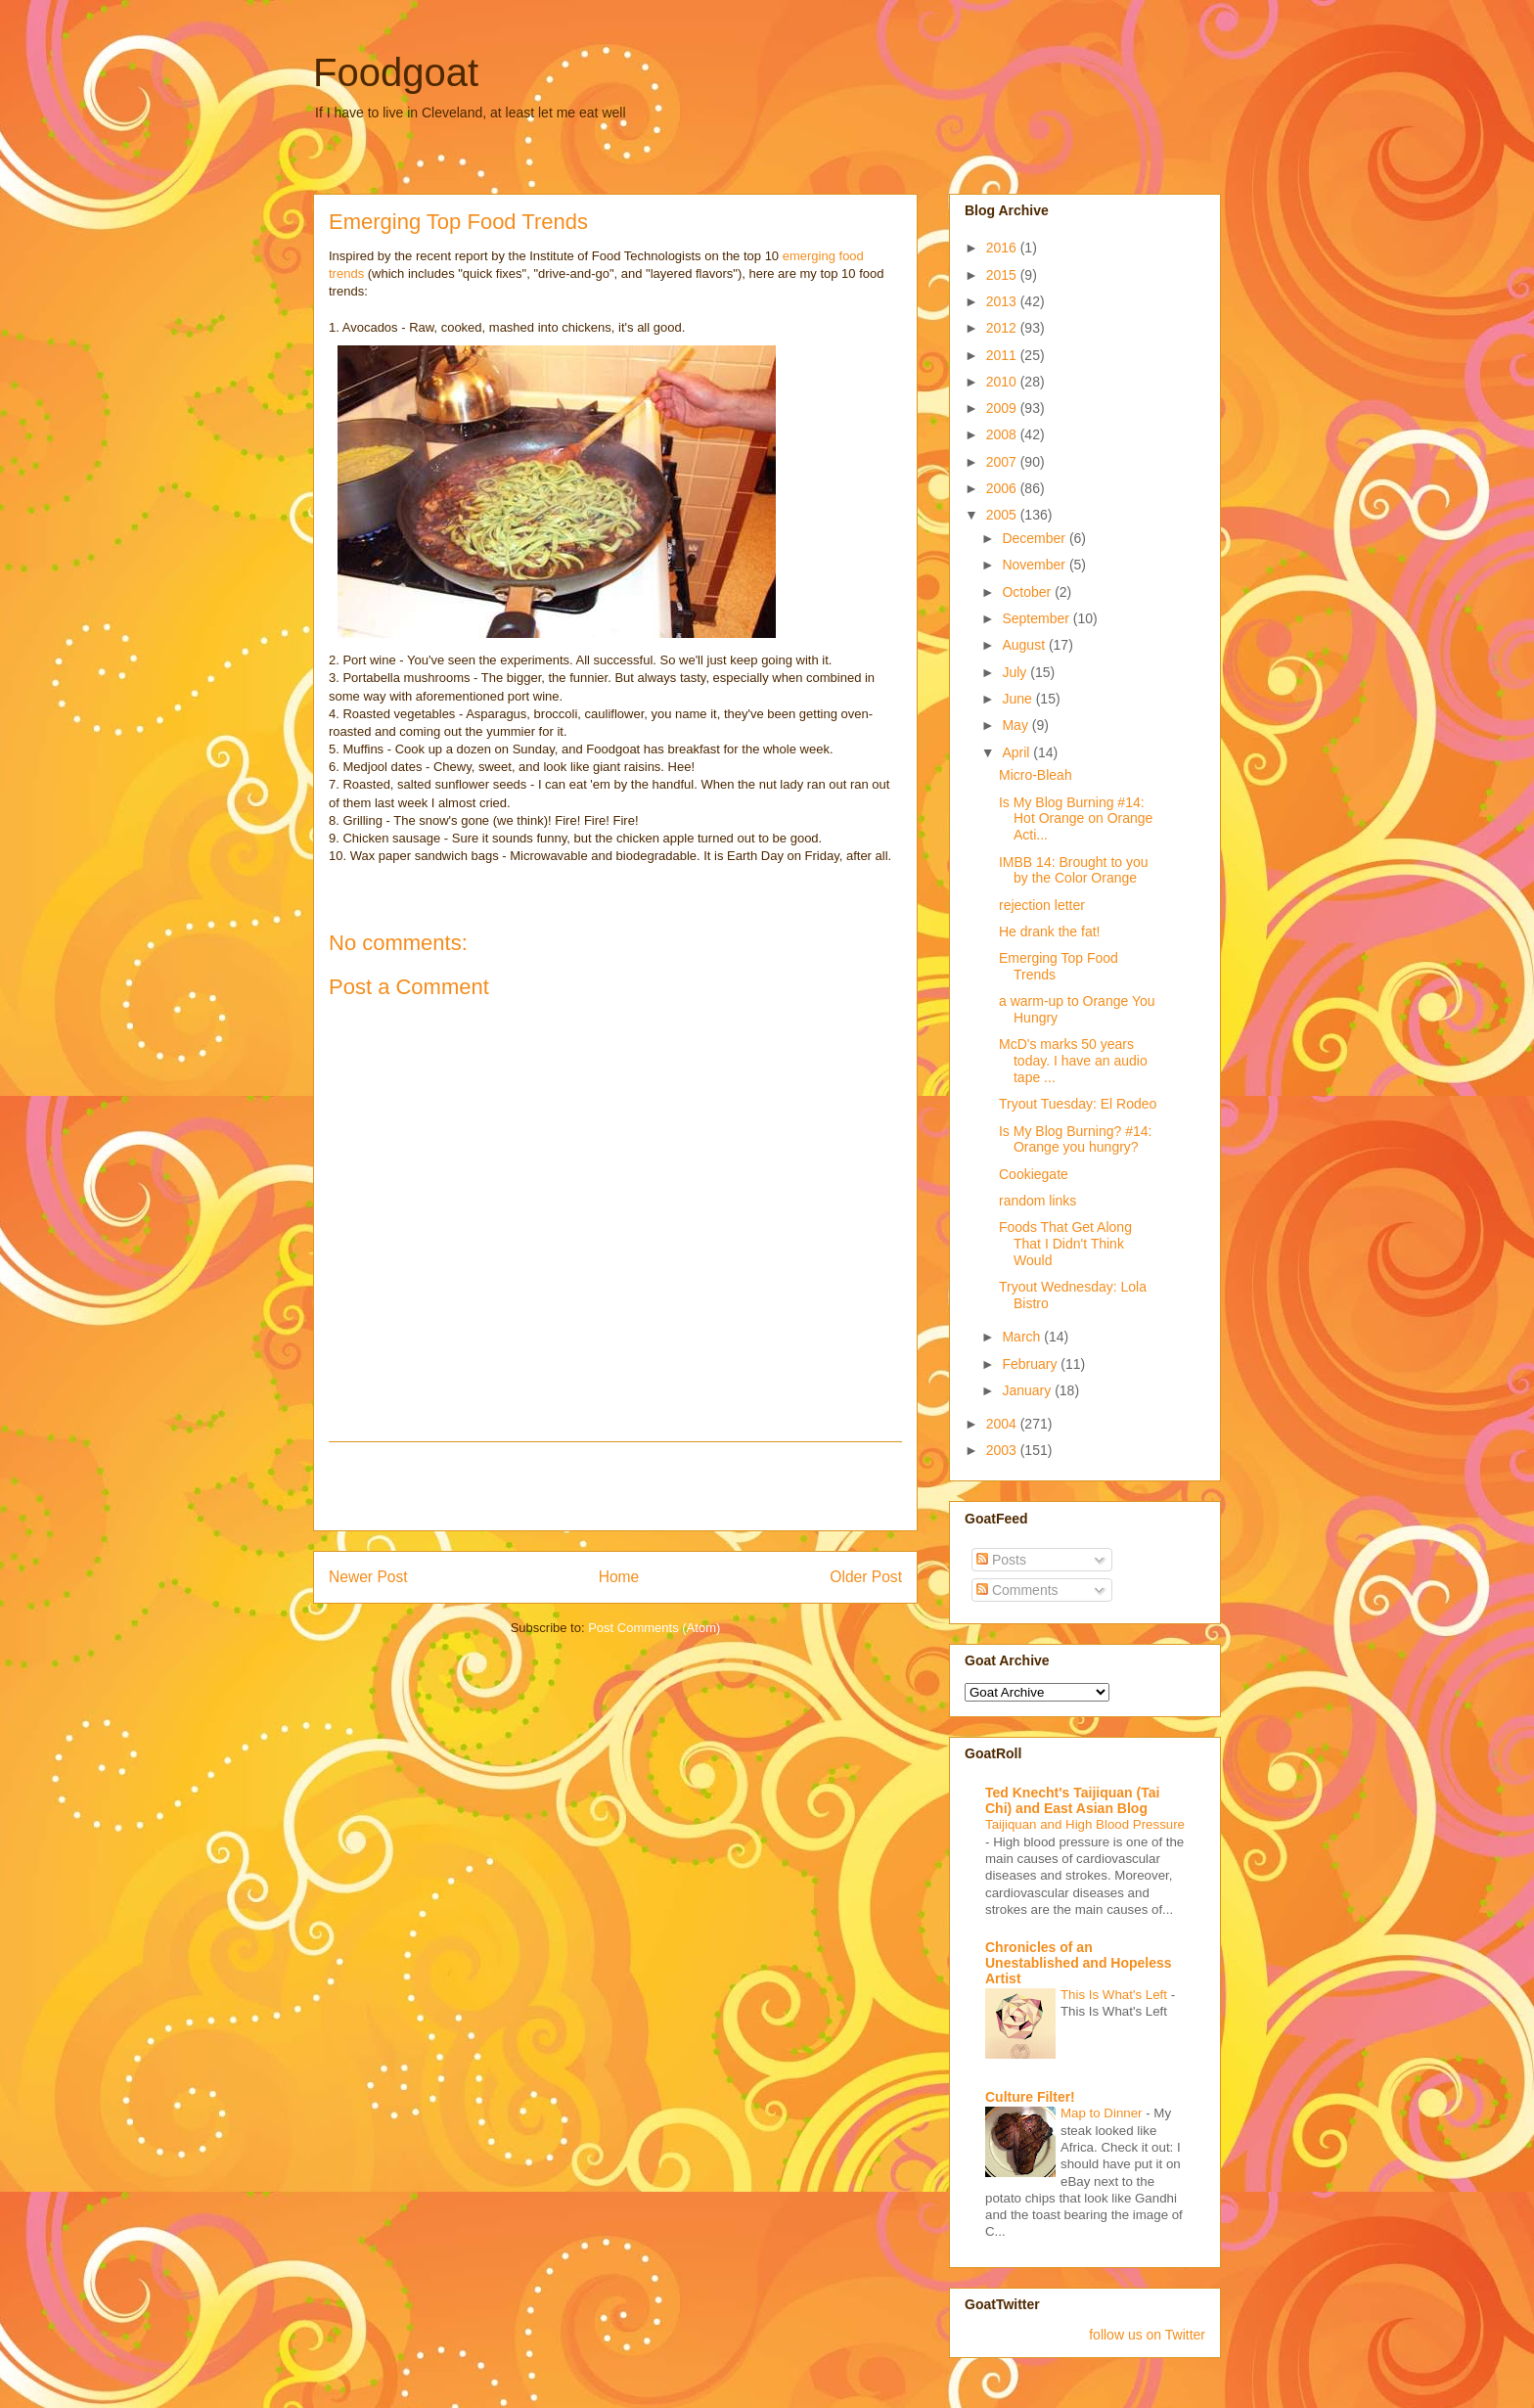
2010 (1003, 381)
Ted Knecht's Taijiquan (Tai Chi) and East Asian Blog (1072, 1800)
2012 (1003, 328)
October (1028, 592)
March (1023, 1336)
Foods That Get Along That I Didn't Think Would (1065, 1243)
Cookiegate (1033, 1174)
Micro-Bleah (1035, 775)
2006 (1003, 488)
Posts (1001, 1559)
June (1018, 698)
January (1028, 1390)
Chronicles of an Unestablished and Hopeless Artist (1078, 1962)
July (1016, 672)
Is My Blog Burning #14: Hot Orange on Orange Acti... (1075, 819)
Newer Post (368, 1576)
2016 (1003, 247)
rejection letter (1042, 905)
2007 (1003, 462)
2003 (1003, 1450)
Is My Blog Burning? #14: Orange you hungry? (1075, 1139)
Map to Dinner (1103, 2113)
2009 (1003, 408)
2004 (1003, 1423)
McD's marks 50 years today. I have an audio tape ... (1073, 1060)
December (1035, 538)
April (1017, 752)
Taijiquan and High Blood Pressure (1085, 1824)
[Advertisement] (615, 1486)
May (1016, 725)
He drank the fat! (1050, 931)
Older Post (866, 1576)
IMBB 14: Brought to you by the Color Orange (1074, 870)
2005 (1003, 514)
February (1031, 1364)
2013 (1003, 301)
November (1035, 564)
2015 (1003, 275)
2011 (1003, 355)
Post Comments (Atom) (654, 1627)
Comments (1017, 1590)
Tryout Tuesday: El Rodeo (1077, 1104)
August (1025, 645)
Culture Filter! (1030, 2097)
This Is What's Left (1115, 1994)
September (1037, 618)
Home (619, 1576)
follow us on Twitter (1147, 2334)
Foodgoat (395, 72)
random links (1037, 1200)
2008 (1003, 434)
